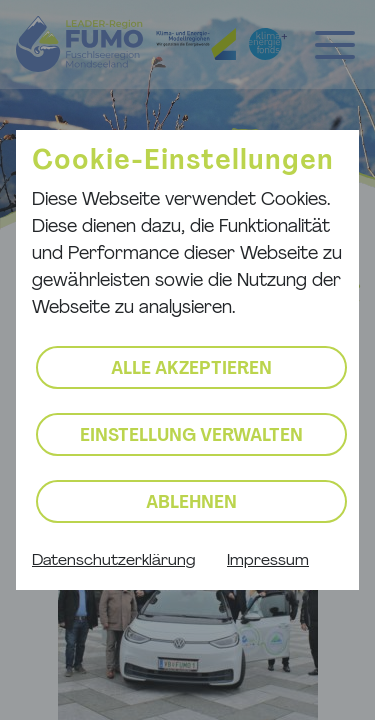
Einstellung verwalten (191, 436)
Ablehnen (191, 503)
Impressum (268, 561)
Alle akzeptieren (191, 369)
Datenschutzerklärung (113, 561)
